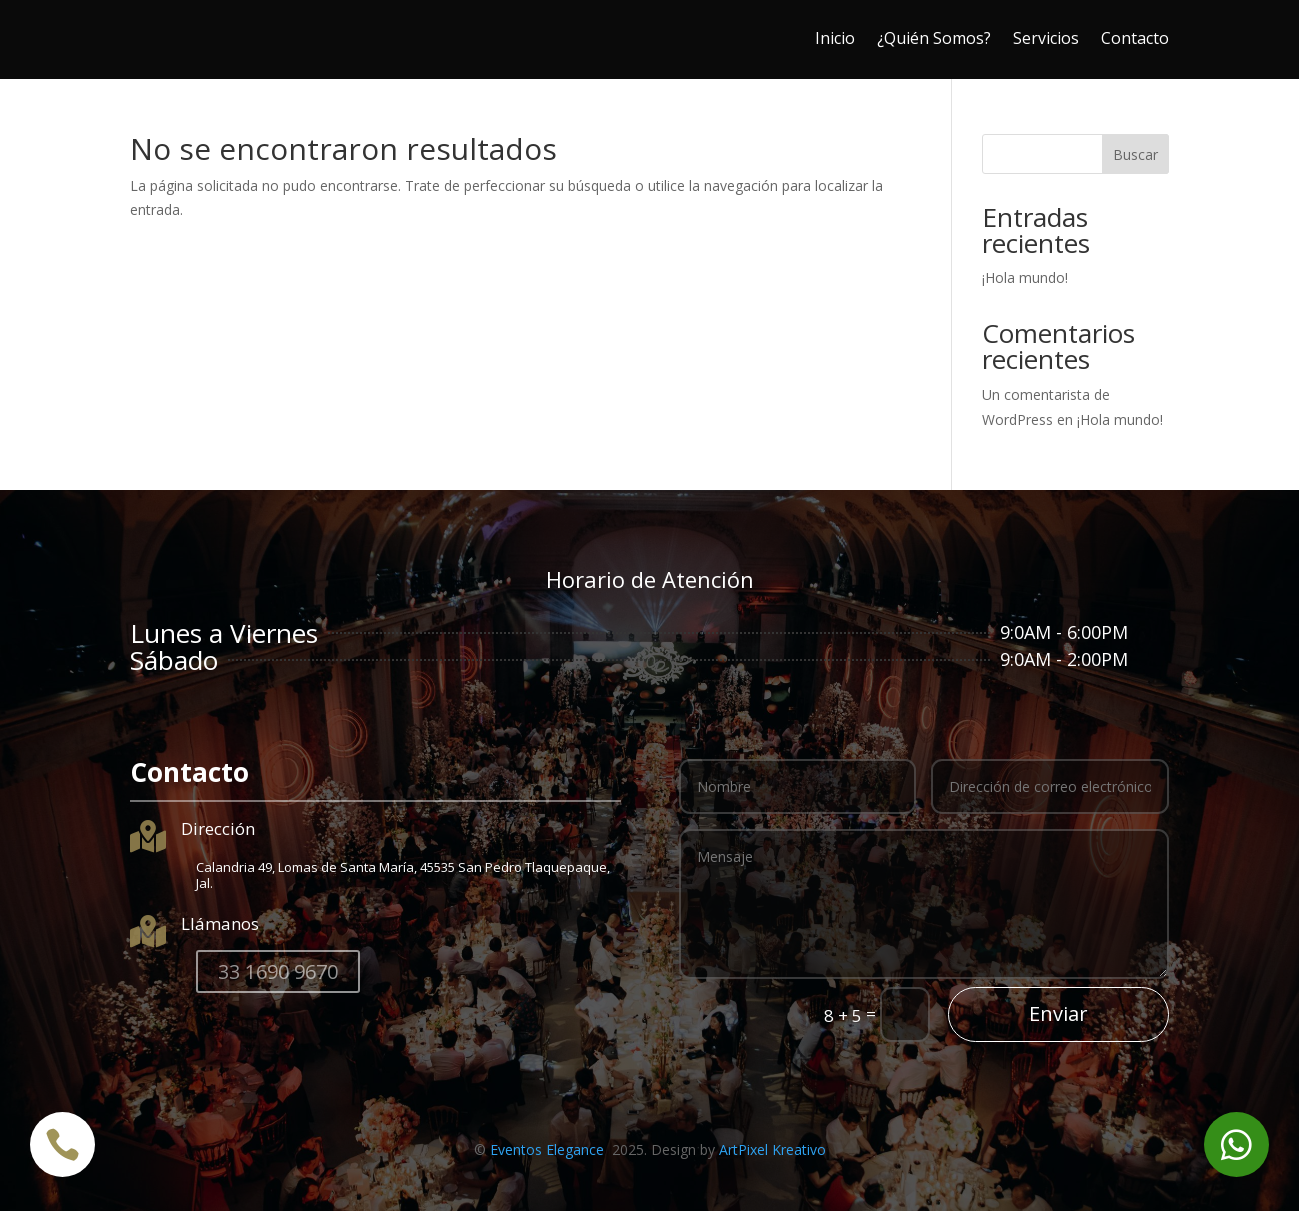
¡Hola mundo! (1025, 280)
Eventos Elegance (549, 1152)
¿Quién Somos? (934, 38)
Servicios (1046, 38)
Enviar (1058, 1016)
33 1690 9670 (278, 974)
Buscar (1135, 157)
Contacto (1135, 38)
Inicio (835, 38)
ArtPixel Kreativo (772, 1152)
